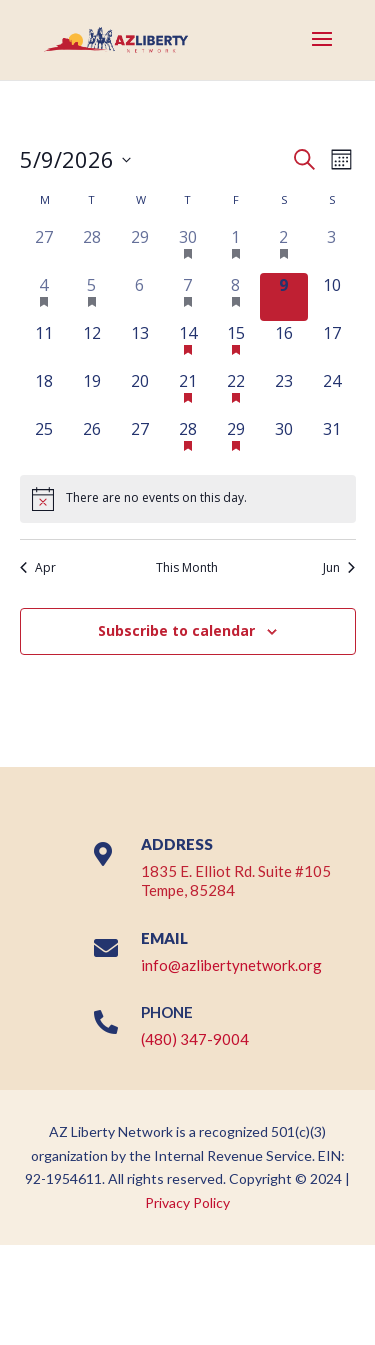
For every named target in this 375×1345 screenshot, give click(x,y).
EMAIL (164, 938)
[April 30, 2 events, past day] (188, 249)
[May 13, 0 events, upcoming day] (140, 345)
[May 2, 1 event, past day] (284, 249)
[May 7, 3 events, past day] (188, 297)
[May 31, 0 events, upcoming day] (332, 441)
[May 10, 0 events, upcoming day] (332, 297)
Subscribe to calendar (176, 630)
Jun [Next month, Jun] (339, 568)
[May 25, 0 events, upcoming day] (44, 441)
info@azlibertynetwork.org (231, 965)
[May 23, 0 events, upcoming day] (284, 393)
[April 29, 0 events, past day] (140, 249)
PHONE (167, 1012)
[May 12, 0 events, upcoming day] (92, 345)
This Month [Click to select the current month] (187, 568)
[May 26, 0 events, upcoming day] (92, 441)
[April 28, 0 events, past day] (92, 249)
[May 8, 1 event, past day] (236, 297)
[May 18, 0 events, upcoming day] (44, 393)
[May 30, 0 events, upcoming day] (284, 441)
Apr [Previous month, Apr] (38, 568)
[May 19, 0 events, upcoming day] (92, 393)
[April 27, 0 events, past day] (44, 249)
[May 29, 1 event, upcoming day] (236, 441)
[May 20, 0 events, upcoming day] (140, 393)
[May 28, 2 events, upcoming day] (188, 441)
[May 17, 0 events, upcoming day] (332, 345)
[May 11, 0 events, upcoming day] (44, 345)
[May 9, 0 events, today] (284, 297)
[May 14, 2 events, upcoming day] (188, 345)
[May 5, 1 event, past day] (92, 297)
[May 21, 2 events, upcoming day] (188, 393)
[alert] (188, 499)
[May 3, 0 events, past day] (332, 249)
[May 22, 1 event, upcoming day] (236, 393)
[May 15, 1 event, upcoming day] (236, 345)
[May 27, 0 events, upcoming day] (140, 441)
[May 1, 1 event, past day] (236, 249)
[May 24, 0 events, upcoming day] (332, 393)
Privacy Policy (187, 1202)
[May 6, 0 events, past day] (140, 297)
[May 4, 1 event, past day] (44, 297)
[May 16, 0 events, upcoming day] (284, 345)
